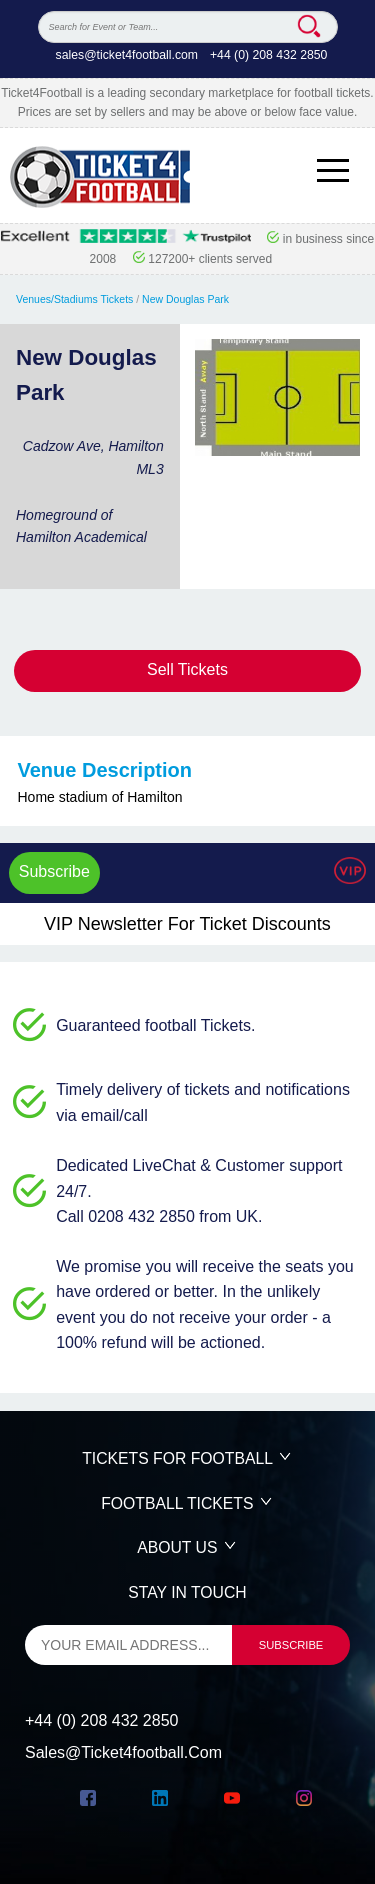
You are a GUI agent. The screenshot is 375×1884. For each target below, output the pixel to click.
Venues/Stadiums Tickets (74, 299)
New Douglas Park (185, 299)
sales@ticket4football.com (127, 55)
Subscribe (54, 871)
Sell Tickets (187, 669)
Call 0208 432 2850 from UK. (159, 1216)
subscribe (291, 1645)
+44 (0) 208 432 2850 (269, 55)
